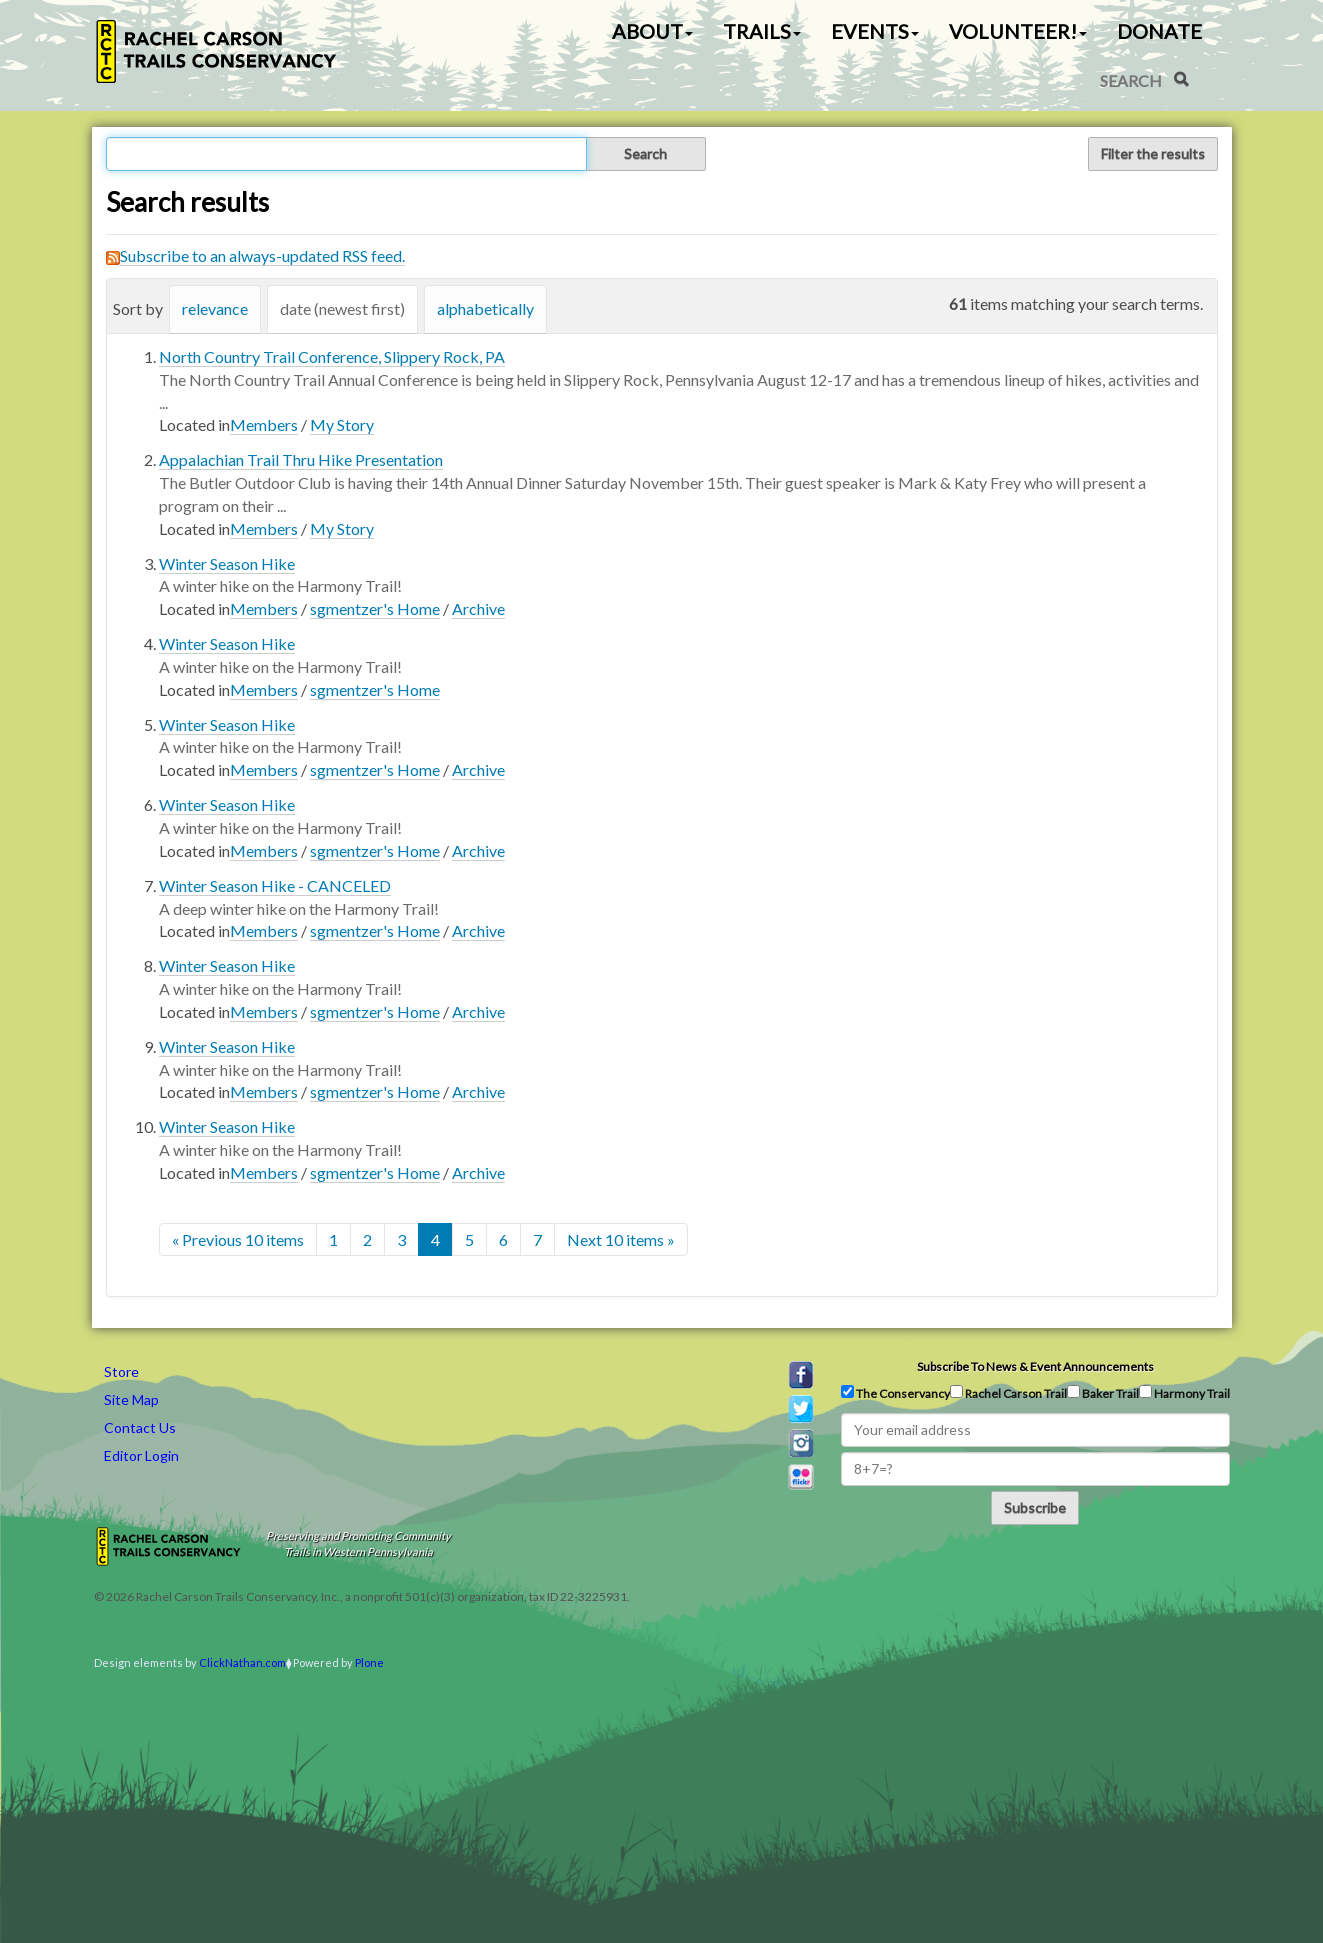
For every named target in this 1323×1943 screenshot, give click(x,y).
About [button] (652, 31)
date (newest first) (342, 308)
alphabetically (485, 308)
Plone (369, 1662)
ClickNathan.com (242, 1662)
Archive (478, 608)
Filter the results (1153, 153)
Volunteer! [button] (1018, 31)
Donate (1159, 31)
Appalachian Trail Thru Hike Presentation (301, 459)
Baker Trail (1103, 1393)
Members (264, 424)
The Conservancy (895, 1393)
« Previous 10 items (238, 1239)
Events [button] (875, 31)
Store (121, 1371)
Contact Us (140, 1427)
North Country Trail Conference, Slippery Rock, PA (332, 356)
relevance (215, 308)
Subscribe (1035, 1507)
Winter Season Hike (227, 563)
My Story (342, 424)
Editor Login (141, 1455)
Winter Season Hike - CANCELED (275, 885)
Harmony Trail (1184, 1393)
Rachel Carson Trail (1008, 1393)
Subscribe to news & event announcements (1035, 1366)
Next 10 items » (621, 1239)
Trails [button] (762, 31)
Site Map (131, 1399)
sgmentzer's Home (375, 608)
